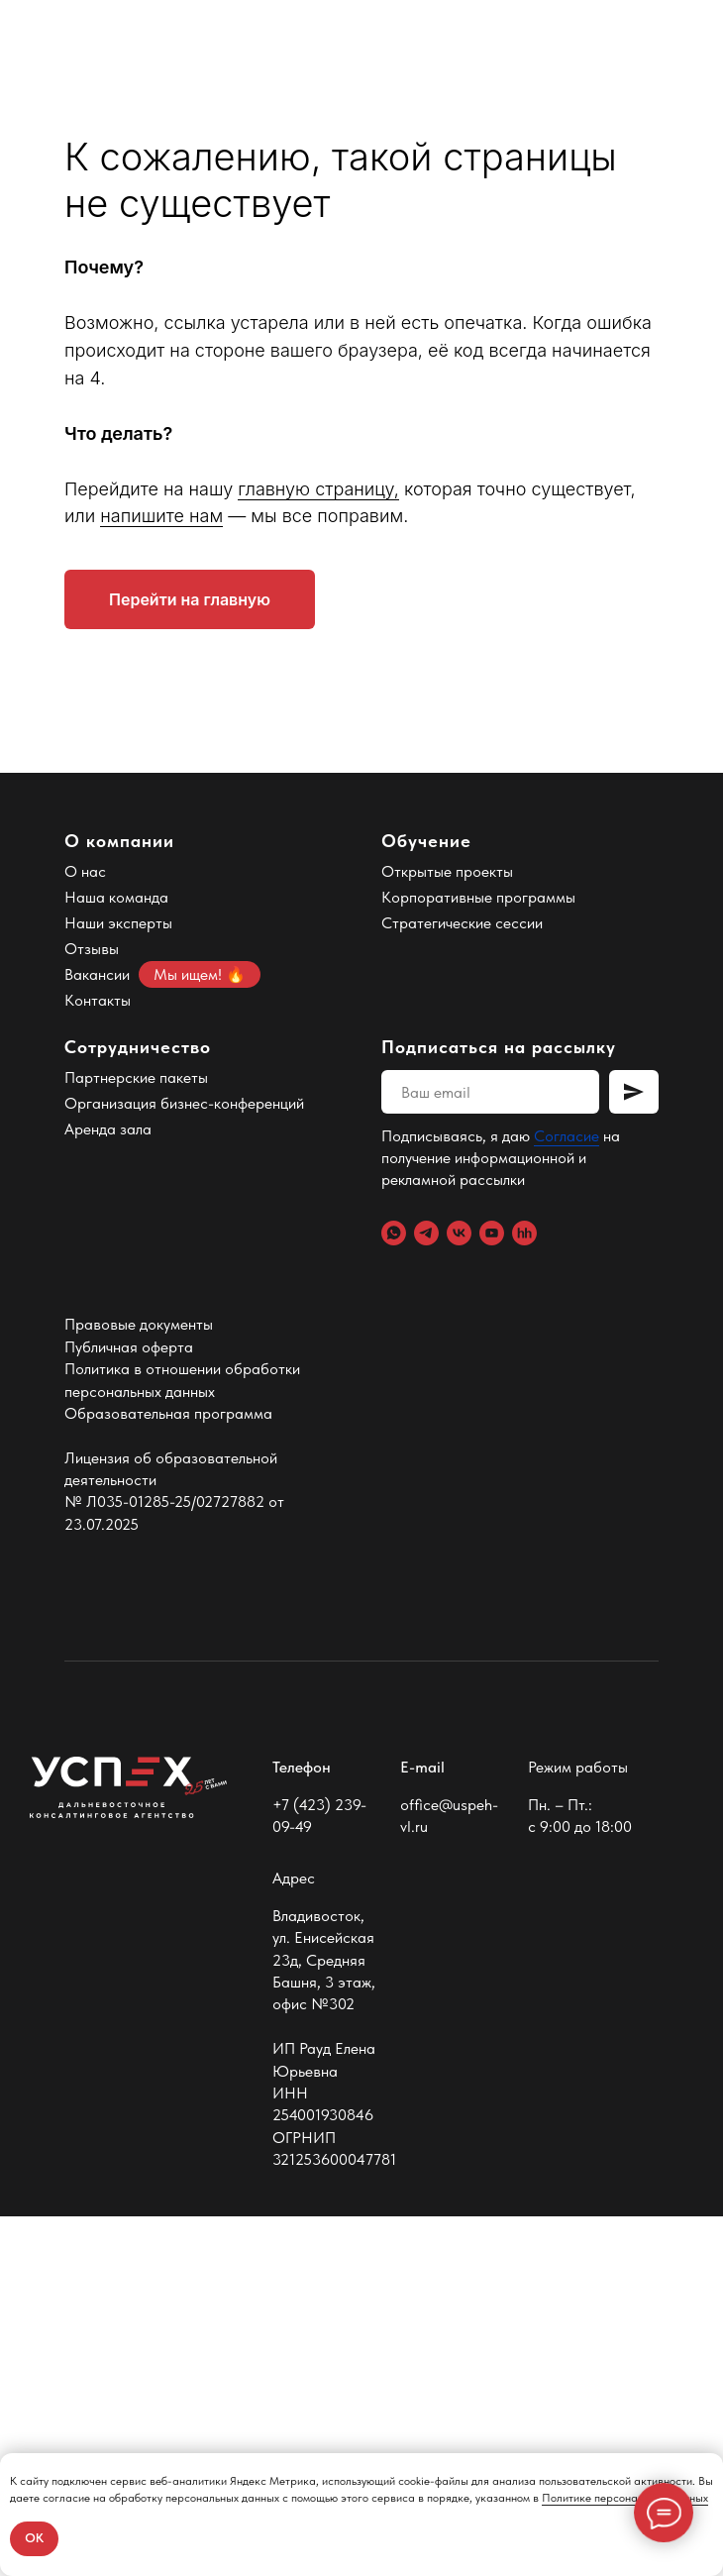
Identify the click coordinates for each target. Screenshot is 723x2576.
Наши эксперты (118, 1283)
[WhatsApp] (393, 1593)
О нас (85, 1232)
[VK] (459, 1593)
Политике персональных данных (625, 2498)
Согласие (566, 1496)
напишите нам (161, 876)
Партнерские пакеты (136, 1438)
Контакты (97, 1360)
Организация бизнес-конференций (184, 1463)
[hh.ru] (524, 1593)
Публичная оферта (128, 1706)
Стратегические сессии (462, 1283)
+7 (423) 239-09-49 (319, 2175)
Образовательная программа (168, 1773)
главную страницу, (318, 848)
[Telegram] (426, 1593)
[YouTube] (491, 1593)
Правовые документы (138, 1684)
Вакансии (97, 1335)
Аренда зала (108, 1489)
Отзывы (91, 1309)
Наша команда (116, 1257)
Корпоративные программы (478, 1257)
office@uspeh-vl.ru (449, 2175)
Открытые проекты (447, 1232)
